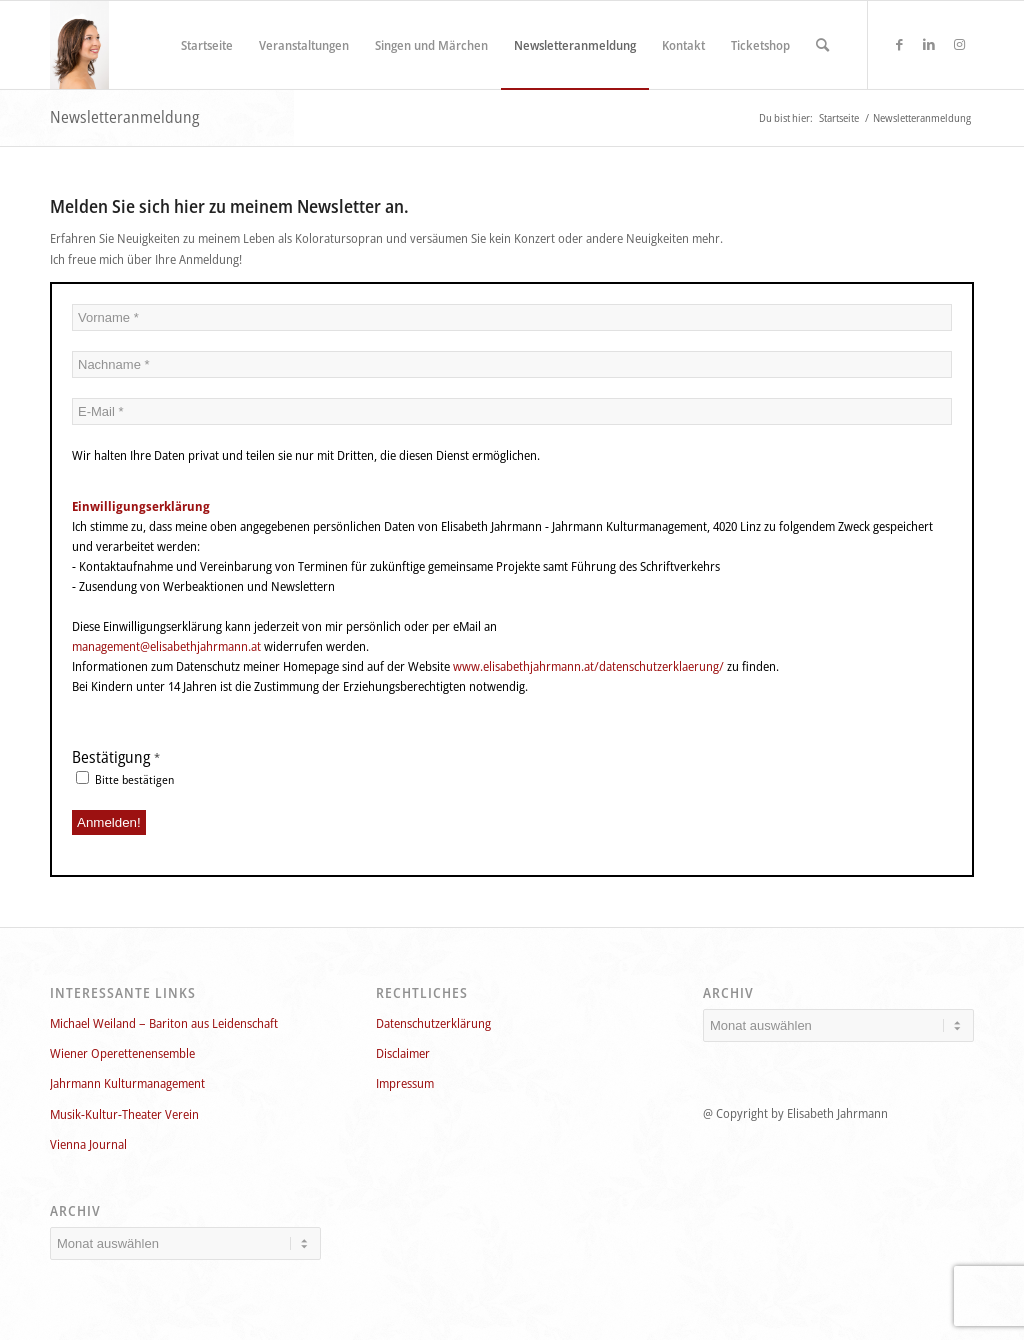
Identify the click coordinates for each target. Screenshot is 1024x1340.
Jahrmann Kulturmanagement (127, 1083)
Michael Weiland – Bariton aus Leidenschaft (164, 1023)
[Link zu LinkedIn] (929, 44)
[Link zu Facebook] (899, 44)
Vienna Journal (88, 1144)
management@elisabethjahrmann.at (166, 646)
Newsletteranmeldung (124, 117)
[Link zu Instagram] (959, 44)
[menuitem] (207, 45)
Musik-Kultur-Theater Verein (124, 1114)
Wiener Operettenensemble (122, 1053)
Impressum (405, 1083)
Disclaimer (403, 1053)
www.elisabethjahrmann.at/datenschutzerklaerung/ (588, 666)
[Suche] (822, 45)
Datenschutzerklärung (433, 1023)
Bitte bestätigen (125, 779)
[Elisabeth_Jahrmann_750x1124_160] (79, 45)
